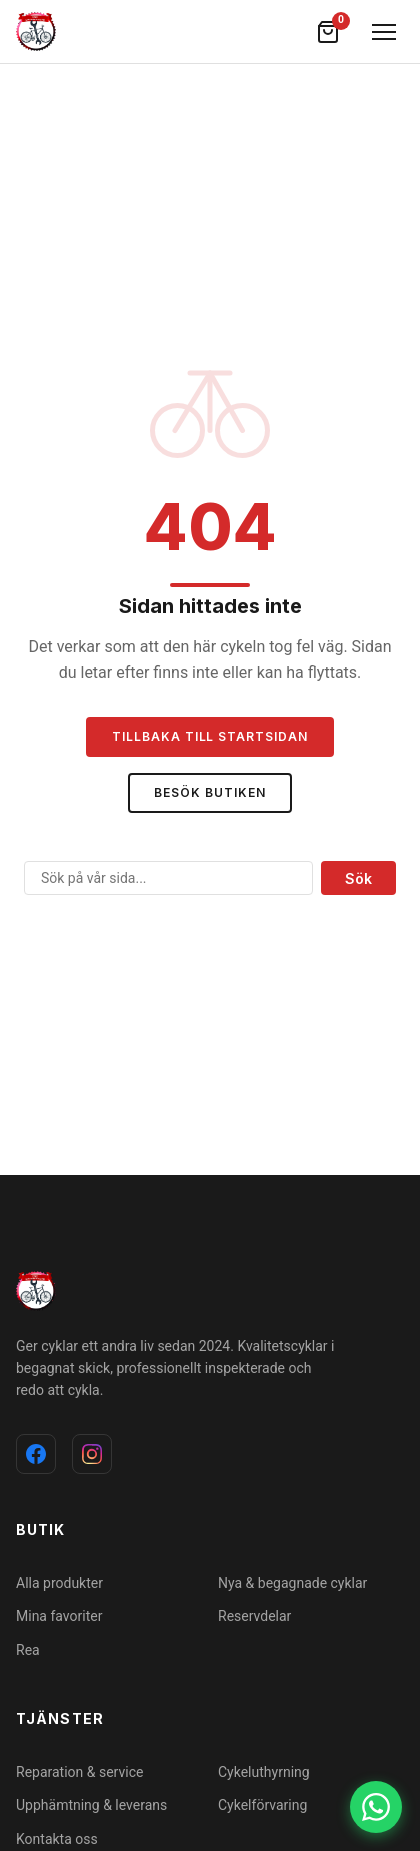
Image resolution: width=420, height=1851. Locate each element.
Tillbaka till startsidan (210, 736)
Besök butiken (209, 792)
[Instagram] (92, 1454)
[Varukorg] (328, 32)
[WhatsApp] (376, 1807)
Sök (358, 878)
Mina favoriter (59, 1616)
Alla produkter (59, 1583)
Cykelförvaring (262, 1805)
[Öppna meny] (384, 32)
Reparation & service (79, 1772)
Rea (28, 1650)
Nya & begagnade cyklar (292, 1583)
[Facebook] (36, 1454)
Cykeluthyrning (264, 1772)
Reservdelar (254, 1616)
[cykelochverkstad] (36, 32)
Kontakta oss (57, 1839)
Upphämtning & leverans (91, 1805)
